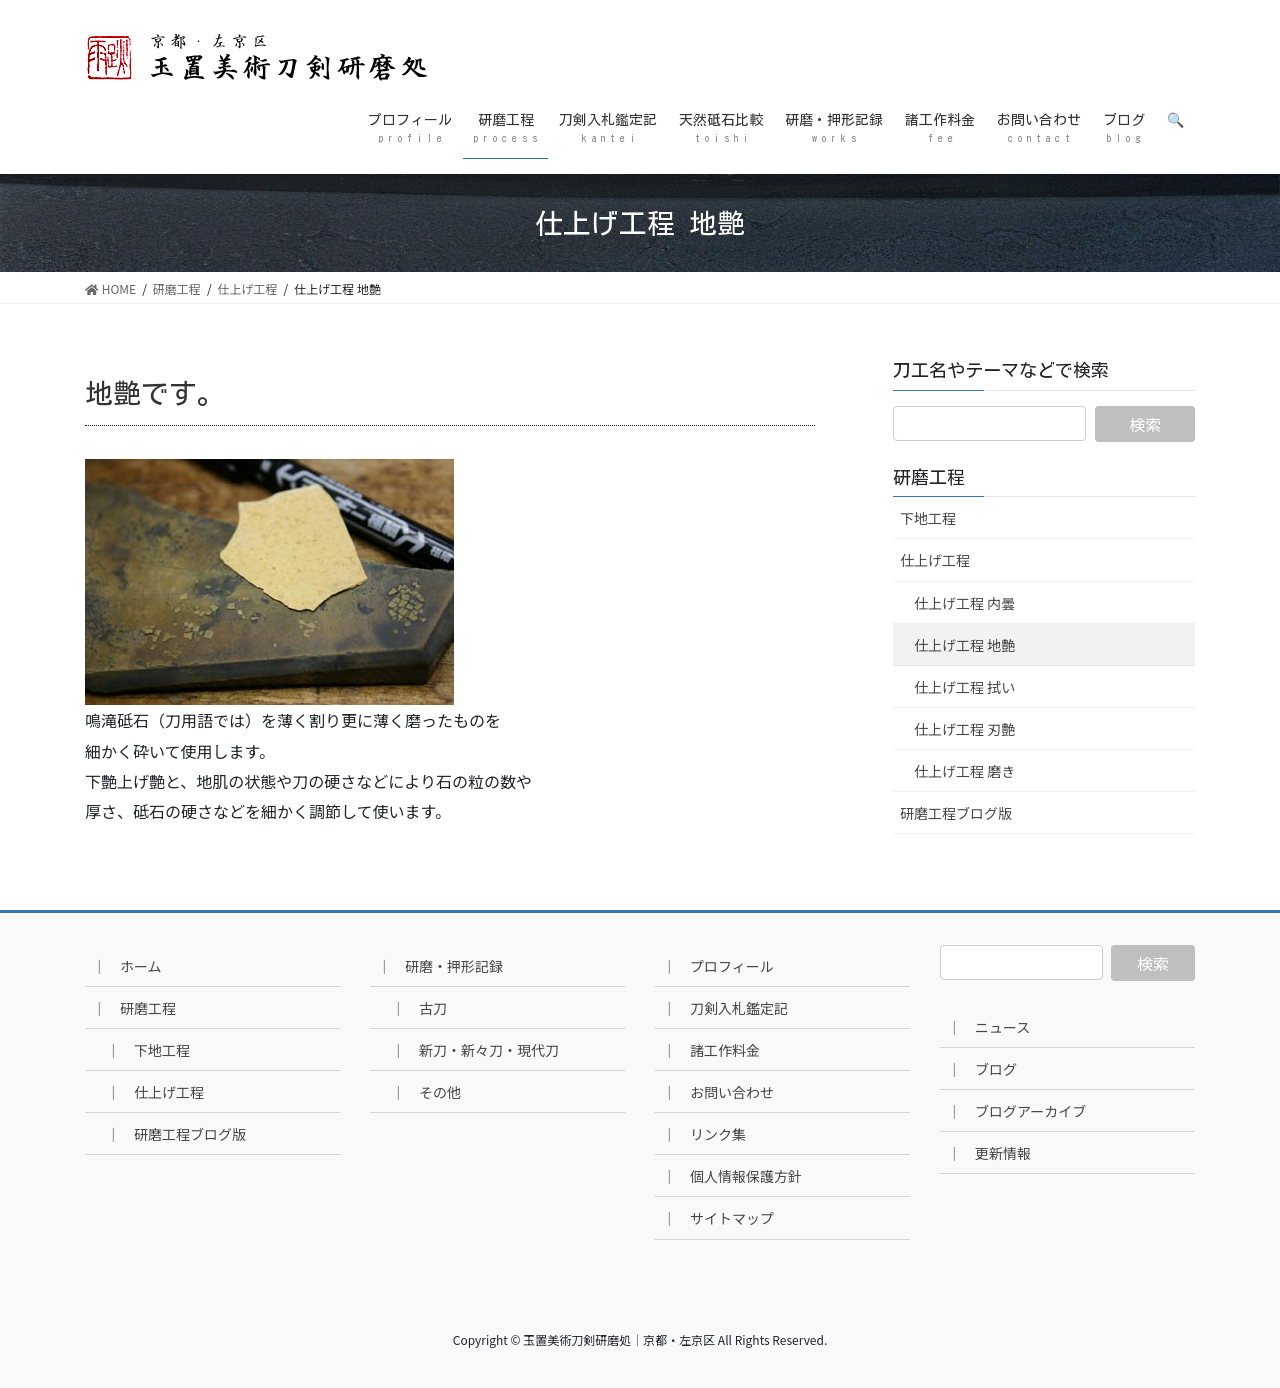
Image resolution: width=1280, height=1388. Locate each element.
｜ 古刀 (419, 1008)
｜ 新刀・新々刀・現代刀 (475, 1050)
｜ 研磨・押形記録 (440, 966)
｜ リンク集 (704, 1134)
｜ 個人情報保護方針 (732, 1176)
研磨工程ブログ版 (956, 813)
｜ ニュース (988, 1027)
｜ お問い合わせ (718, 1092)
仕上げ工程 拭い (964, 687)
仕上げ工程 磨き (964, 771)
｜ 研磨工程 (134, 1008)
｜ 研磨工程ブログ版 (176, 1134)
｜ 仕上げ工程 (155, 1092)
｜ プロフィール (718, 966)
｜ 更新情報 (989, 1153)
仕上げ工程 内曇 (964, 603)
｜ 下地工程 (148, 1050)
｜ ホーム (127, 966)
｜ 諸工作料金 (711, 1050)
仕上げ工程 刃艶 (964, 729)
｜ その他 (426, 1092)
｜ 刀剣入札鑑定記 (725, 1008)
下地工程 (928, 518)
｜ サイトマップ (718, 1218)
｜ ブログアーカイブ (1016, 1111)
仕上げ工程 (935, 560)
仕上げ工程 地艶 (964, 645)
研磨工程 (929, 477)
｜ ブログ (982, 1069)
